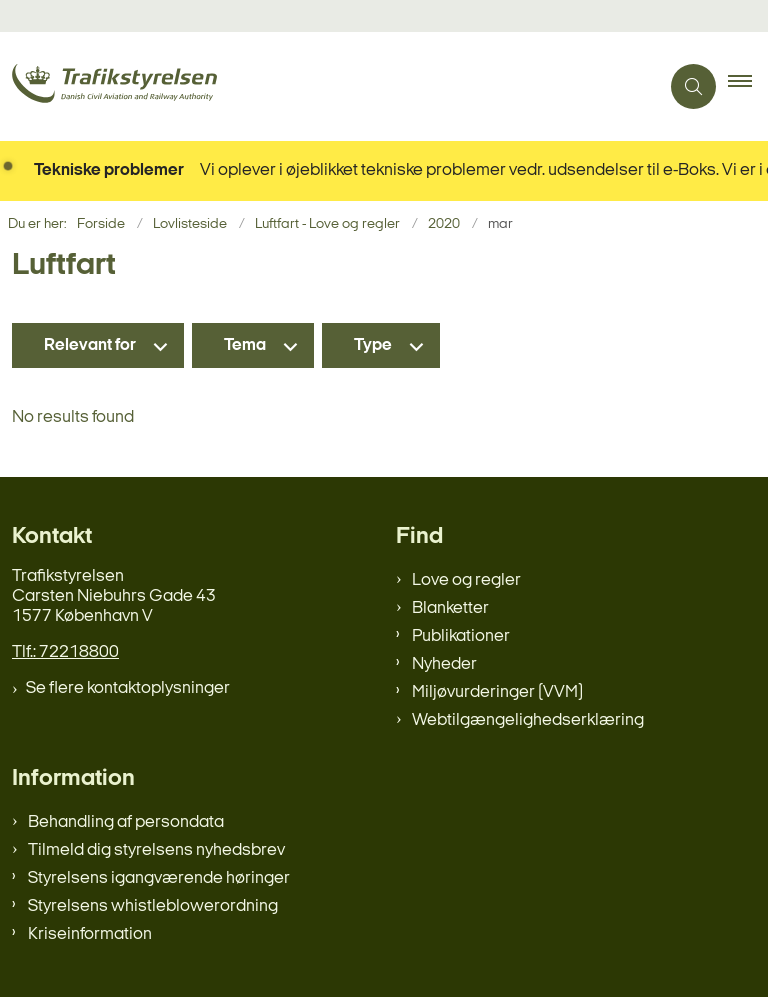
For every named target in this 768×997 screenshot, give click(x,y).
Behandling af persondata (126, 822)
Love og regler (466, 580)
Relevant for (90, 345)
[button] (748, 87)
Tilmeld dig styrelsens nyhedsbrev (156, 850)
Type (373, 345)
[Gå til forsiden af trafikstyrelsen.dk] (321, 86)
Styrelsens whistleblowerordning (153, 906)
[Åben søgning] (693, 86)
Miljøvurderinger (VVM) (497, 692)
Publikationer (461, 636)
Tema (245, 345)
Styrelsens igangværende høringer (159, 878)
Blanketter (450, 608)
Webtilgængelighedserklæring (528, 720)
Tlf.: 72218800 (65, 652)
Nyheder (444, 664)
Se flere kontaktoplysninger (128, 688)
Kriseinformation (90, 934)
